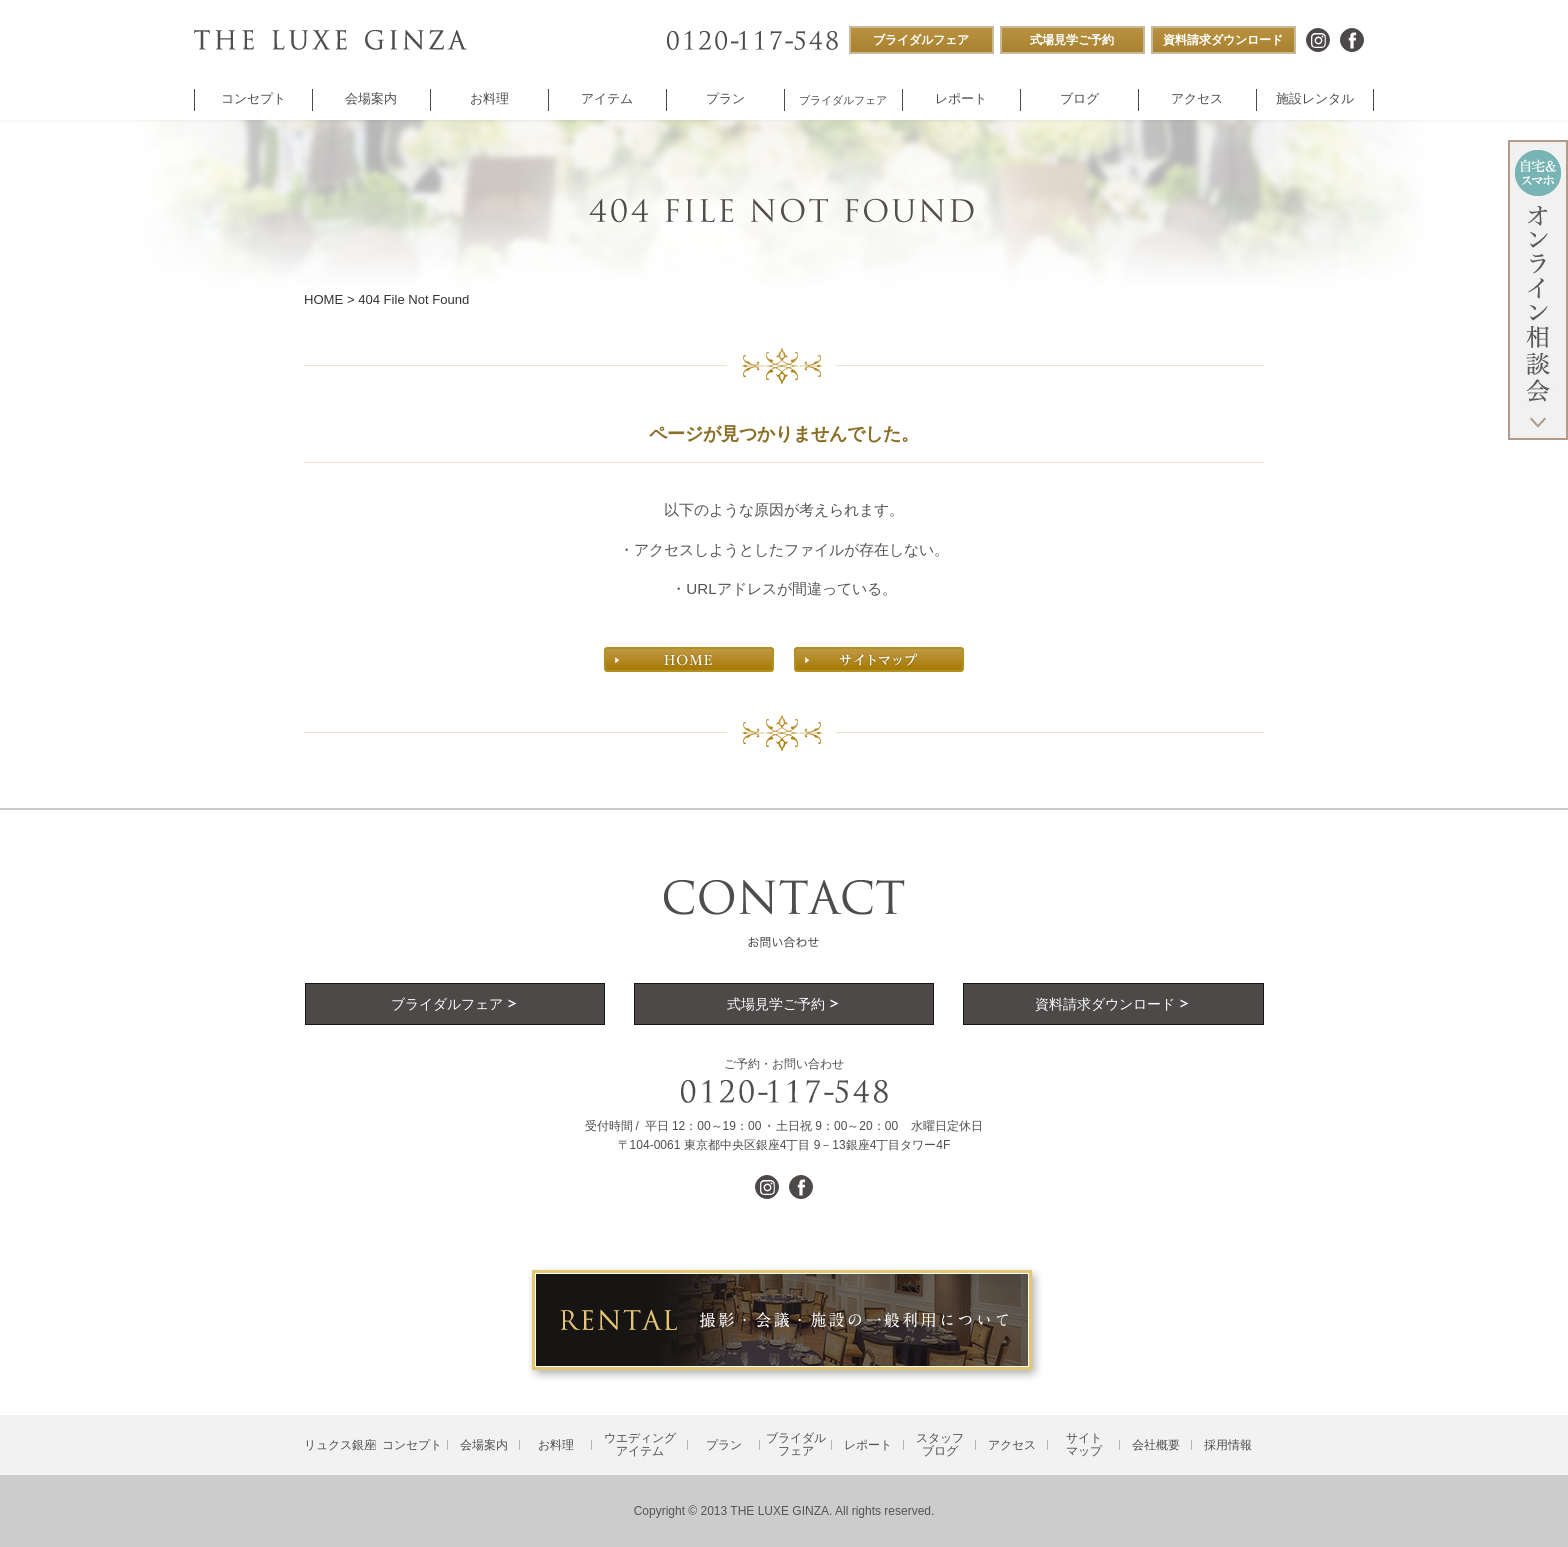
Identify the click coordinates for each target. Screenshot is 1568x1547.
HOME (323, 299)
